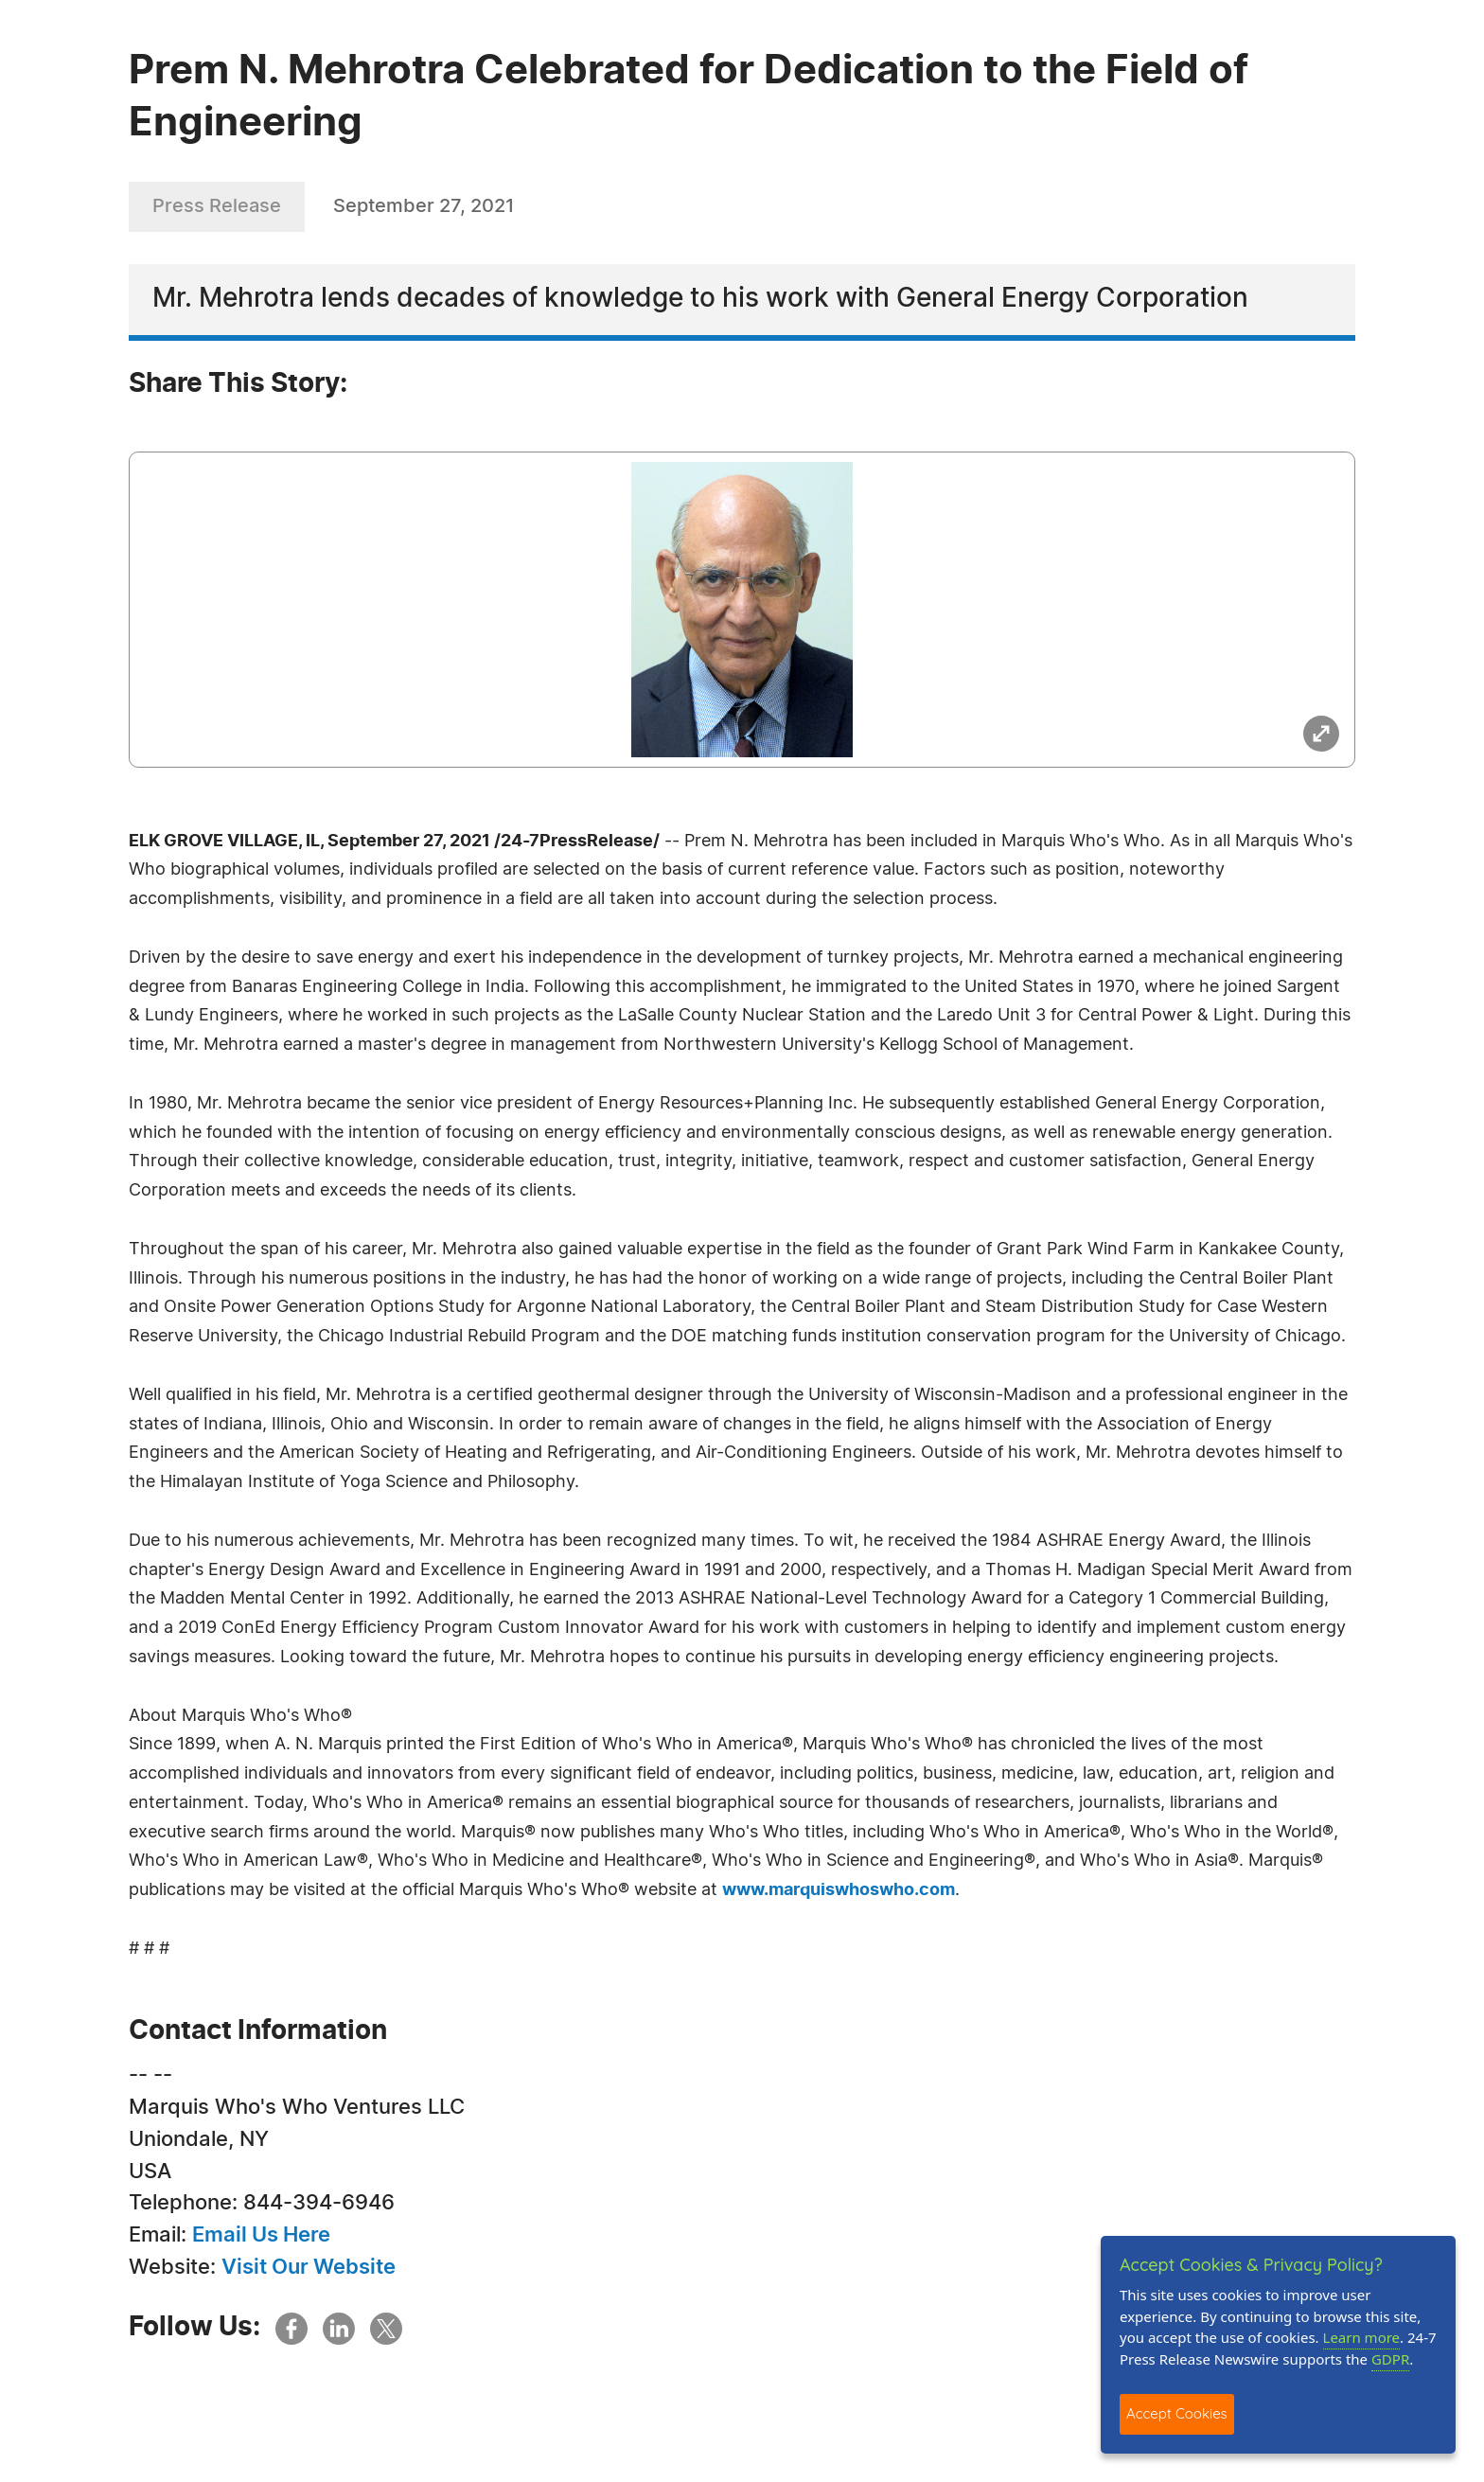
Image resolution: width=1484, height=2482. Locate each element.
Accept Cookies (1177, 2413)
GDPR (1390, 2358)
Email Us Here (261, 2235)
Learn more (1362, 2337)
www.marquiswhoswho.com (838, 1890)
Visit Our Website (308, 2267)
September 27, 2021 (423, 206)
